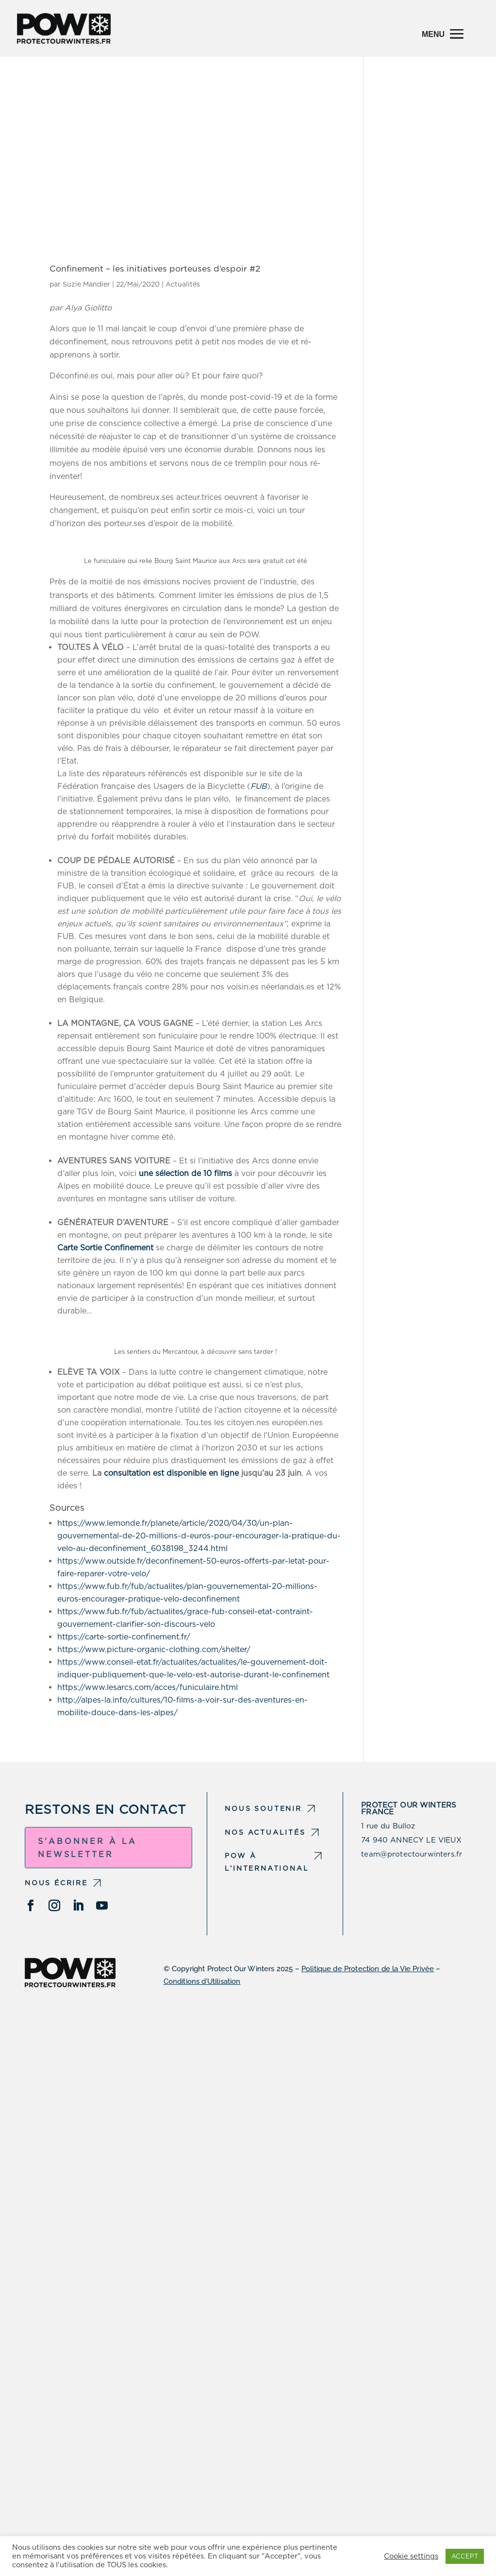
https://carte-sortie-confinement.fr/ (123, 1636)
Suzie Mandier (86, 284)
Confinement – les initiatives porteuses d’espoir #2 (155, 268)
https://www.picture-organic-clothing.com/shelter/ (153, 1649)
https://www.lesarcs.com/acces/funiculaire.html (147, 1687)
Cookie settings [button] (411, 2556)
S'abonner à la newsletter (87, 1848)
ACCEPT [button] (464, 2556)
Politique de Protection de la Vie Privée (367, 1968)
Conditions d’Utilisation (202, 1981)
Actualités (182, 284)
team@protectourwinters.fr (411, 1854)
